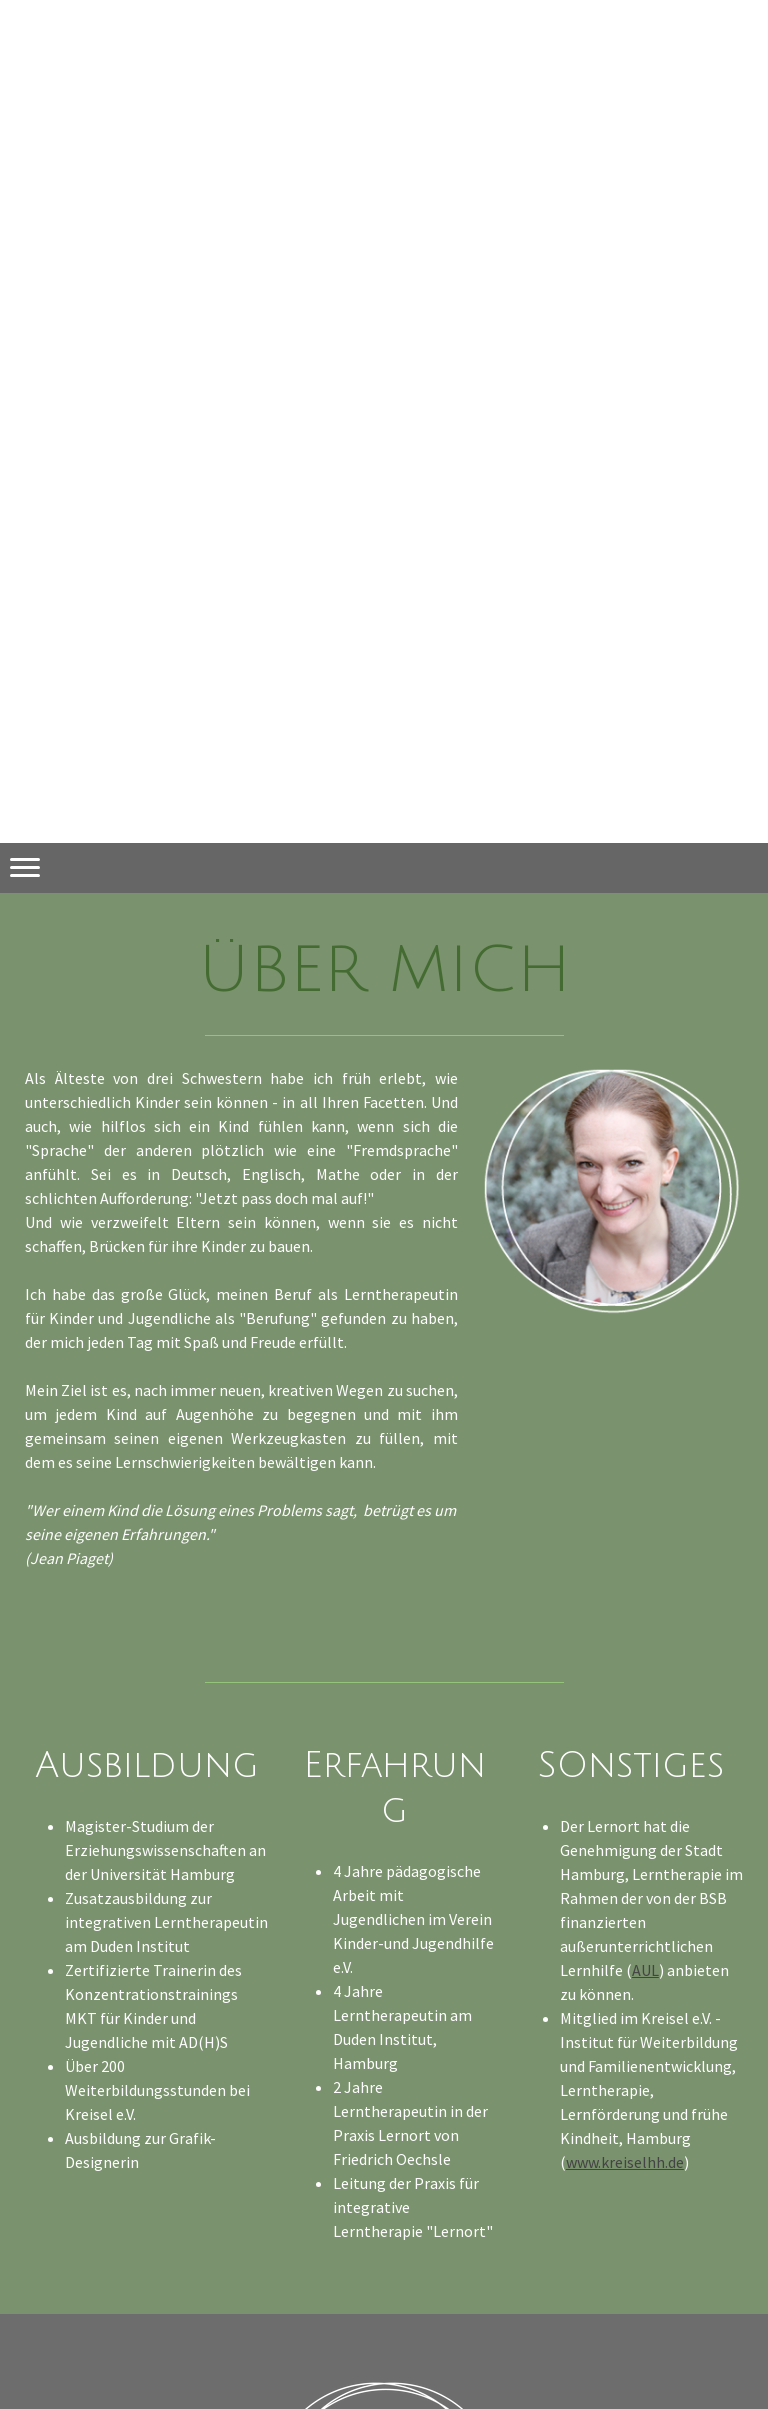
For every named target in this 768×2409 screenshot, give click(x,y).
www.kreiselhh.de (625, 2162)
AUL (645, 1970)
